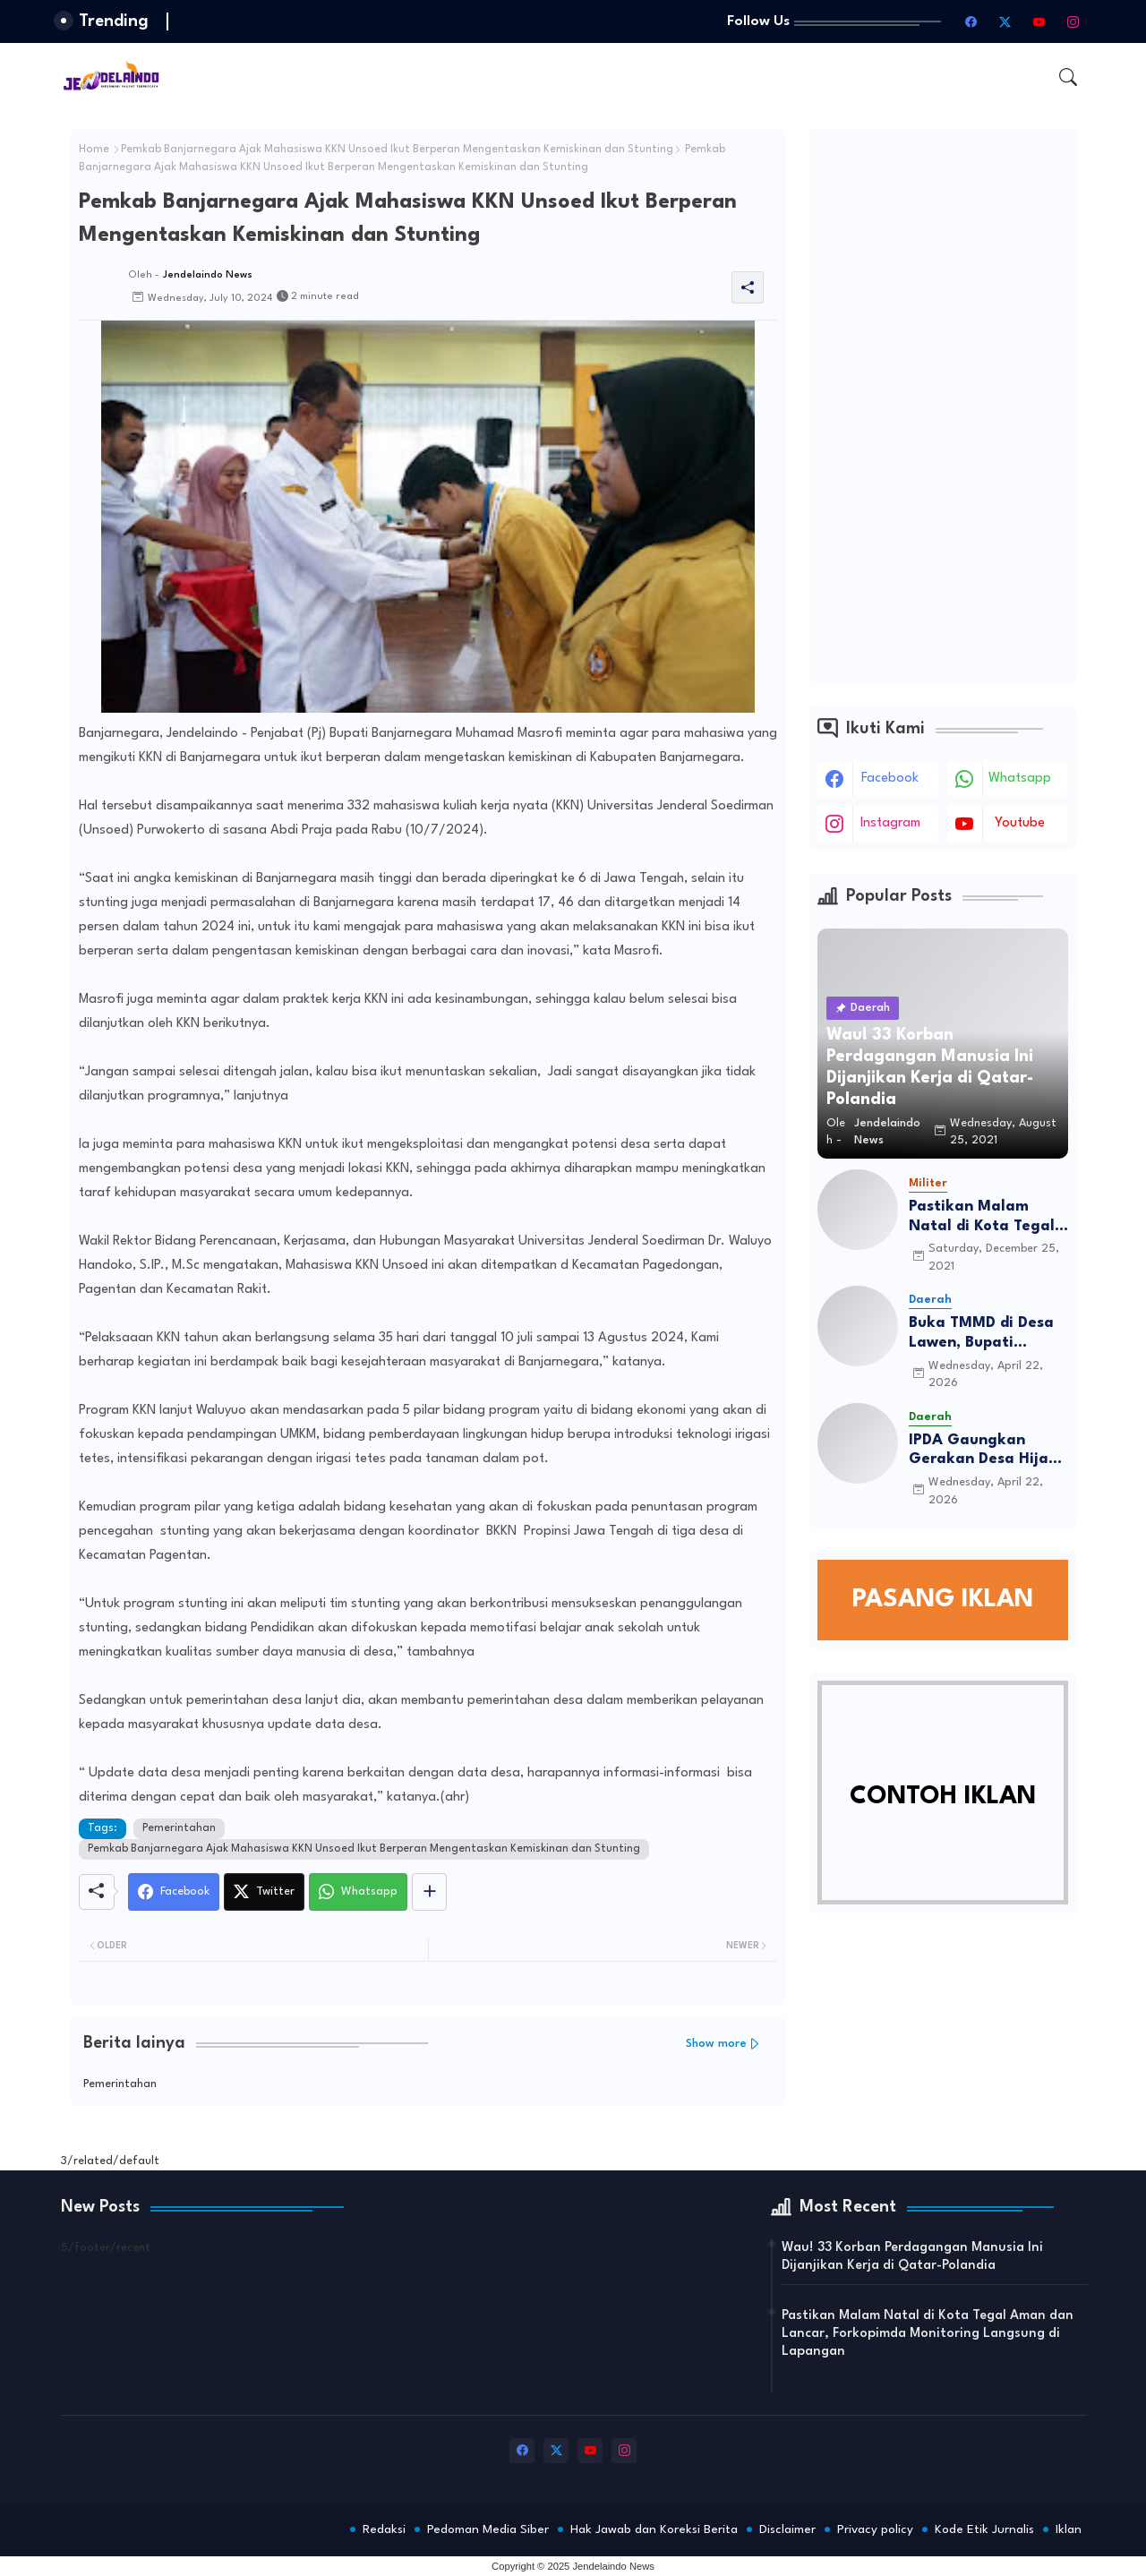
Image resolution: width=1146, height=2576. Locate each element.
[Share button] (429, 1892)
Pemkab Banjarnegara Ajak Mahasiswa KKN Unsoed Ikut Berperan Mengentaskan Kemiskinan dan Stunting (397, 149)
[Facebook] (173, 1892)
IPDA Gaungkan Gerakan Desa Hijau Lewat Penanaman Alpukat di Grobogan (987, 1451)
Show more (716, 2044)
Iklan (1069, 2529)
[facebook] (971, 21)
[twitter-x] (1005, 21)
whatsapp (1019, 778)
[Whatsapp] (358, 1892)
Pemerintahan (179, 1828)
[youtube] (1039, 21)
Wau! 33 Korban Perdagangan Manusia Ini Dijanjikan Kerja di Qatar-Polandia (912, 2256)
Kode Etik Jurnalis (984, 2529)
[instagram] (1073, 21)
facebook (890, 778)
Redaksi (384, 2529)
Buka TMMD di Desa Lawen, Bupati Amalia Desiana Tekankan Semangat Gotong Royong (986, 1333)
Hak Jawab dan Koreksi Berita (654, 2529)
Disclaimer (787, 2529)
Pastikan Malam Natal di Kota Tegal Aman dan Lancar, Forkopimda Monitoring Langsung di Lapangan (987, 1217)
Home (94, 149)
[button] (1068, 77)
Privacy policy (875, 2529)
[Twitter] (264, 1892)
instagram (890, 823)
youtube (1020, 823)
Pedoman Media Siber (488, 2529)
